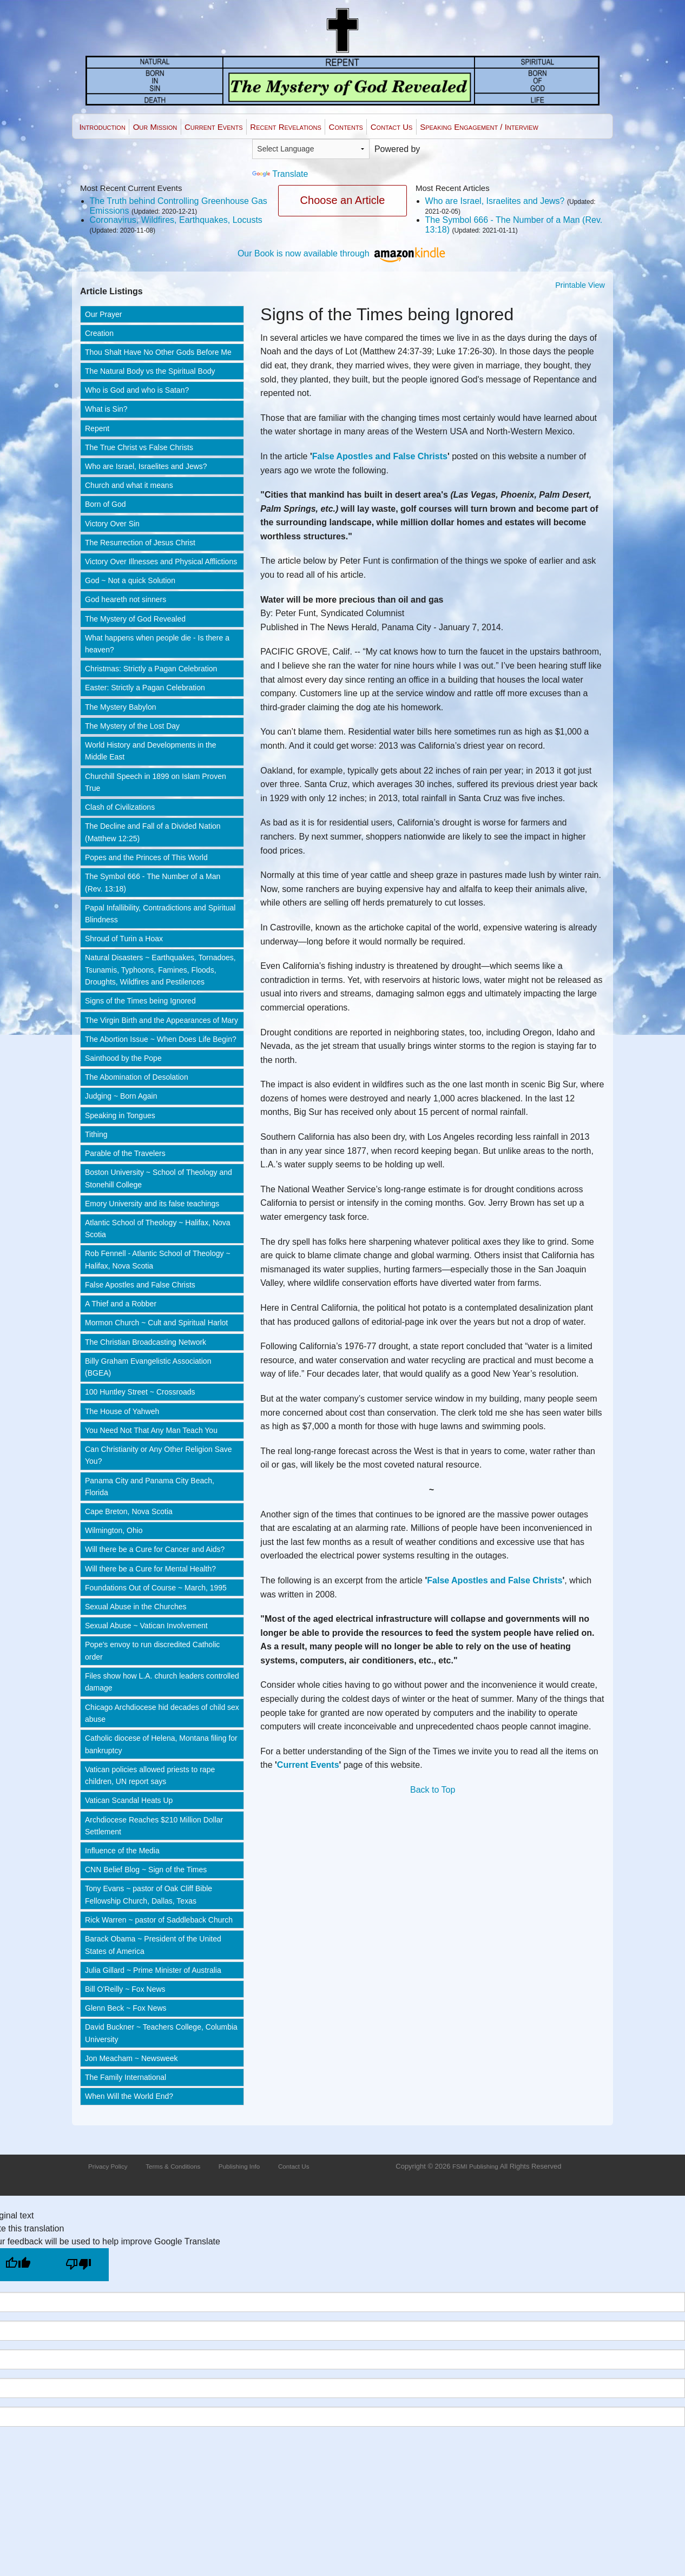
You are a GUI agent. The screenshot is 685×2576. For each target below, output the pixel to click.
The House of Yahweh (122, 1411)
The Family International (125, 2077)
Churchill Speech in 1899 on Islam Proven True (155, 782)
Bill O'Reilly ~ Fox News (125, 1989)
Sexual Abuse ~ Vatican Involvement (146, 1625)
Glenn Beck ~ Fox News (126, 2008)
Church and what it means (129, 485)
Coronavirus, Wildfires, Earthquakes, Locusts (176, 219)
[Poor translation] (78, 2264)
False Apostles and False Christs (140, 1284)
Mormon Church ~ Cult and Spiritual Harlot (156, 1322)
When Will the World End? (129, 2096)
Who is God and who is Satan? (137, 390)
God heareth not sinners (125, 599)
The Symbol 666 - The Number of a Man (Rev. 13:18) (152, 882)
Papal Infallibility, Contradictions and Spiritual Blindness (160, 913)
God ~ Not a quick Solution (130, 580)
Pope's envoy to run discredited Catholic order (152, 1650)
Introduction (102, 126)
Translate (280, 174)
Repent (97, 428)
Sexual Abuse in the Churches (136, 1606)
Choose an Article (342, 200)
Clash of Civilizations (120, 807)
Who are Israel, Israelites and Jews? (495, 201)
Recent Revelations (285, 126)
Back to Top (432, 1789)
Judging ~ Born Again (121, 1096)
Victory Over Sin (112, 523)
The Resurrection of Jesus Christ (140, 542)
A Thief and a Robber (120, 1303)
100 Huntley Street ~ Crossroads (140, 1392)
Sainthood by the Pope (123, 1058)
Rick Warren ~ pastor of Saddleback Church (159, 1920)
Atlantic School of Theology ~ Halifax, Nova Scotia (157, 1228)
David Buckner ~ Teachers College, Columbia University (161, 2033)
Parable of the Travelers (125, 1153)
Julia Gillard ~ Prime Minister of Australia (153, 1970)
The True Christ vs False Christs (139, 447)
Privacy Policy (108, 2166)
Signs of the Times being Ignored (140, 1000)
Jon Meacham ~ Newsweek (131, 2058)
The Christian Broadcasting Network (145, 1342)
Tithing (96, 1134)
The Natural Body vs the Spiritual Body (150, 371)
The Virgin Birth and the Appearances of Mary (161, 1020)
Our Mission (155, 126)
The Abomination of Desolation (136, 1077)
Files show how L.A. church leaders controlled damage (162, 1682)
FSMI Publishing (475, 2166)
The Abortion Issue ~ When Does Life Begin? (160, 1039)
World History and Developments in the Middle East (150, 751)
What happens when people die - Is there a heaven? (157, 643)
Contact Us (392, 126)
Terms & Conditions (173, 2166)
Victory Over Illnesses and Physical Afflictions (161, 561)
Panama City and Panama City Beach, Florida (149, 1486)
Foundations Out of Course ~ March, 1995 (156, 1587)
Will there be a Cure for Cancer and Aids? (155, 1549)
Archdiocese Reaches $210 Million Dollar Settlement (154, 1825)
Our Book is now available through (342, 253)
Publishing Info (239, 2166)
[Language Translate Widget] (311, 149)
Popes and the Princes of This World (146, 857)
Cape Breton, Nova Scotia (129, 1511)
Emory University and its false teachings (152, 1203)
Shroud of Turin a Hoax (124, 938)
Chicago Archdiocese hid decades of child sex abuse (162, 1713)
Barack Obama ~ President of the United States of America (153, 1944)
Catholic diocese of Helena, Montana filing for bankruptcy (161, 1744)
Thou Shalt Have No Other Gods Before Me (158, 352)
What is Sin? (106, 409)
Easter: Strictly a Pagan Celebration (145, 687)
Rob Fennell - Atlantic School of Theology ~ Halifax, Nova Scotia (157, 1259)
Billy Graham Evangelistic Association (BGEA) (148, 1367)
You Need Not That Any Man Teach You (151, 1430)
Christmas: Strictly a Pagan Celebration (151, 668)
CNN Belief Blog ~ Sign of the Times (146, 1869)
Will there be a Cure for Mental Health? (150, 1568)
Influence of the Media (122, 1850)
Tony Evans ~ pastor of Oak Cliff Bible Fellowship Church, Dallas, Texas (148, 1894)
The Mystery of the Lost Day (132, 726)
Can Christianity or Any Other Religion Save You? (158, 1455)
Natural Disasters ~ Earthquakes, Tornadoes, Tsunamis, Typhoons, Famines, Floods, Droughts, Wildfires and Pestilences (160, 969)
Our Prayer (103, 314)
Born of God (105, 504)
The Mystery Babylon (120, 707)
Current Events (214, 126)
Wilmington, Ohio (114, 1530)
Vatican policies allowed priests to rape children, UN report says (150, 1775)
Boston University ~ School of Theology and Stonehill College (158, 1178)
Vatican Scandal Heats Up (129, 1800)
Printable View (580, 285)
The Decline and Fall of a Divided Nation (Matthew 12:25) (153, 832)
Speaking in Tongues (120, 1115)
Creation (99, 333)
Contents (346, 126)
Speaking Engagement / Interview (479, 126)
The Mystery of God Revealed (135, 619)
